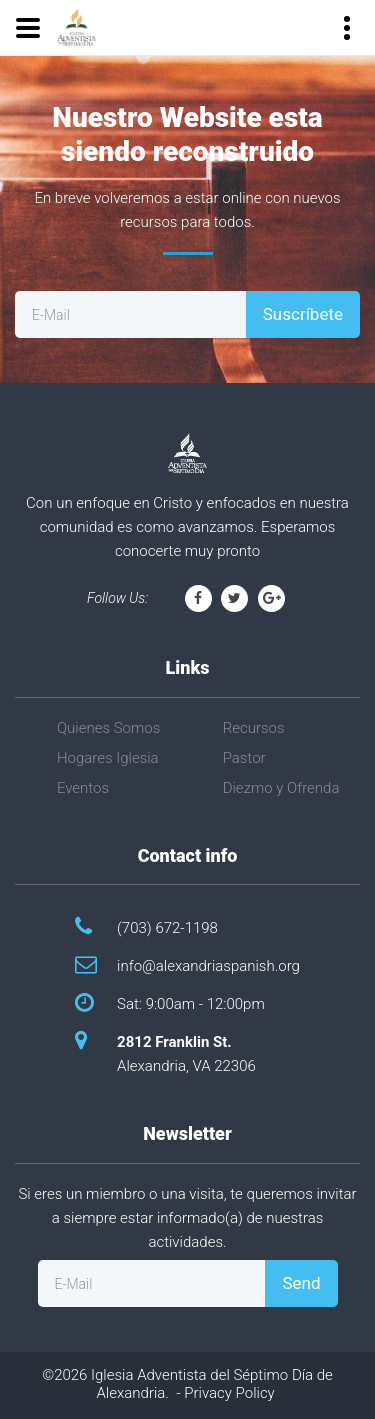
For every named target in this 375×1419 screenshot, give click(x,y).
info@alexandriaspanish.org (208, 966)
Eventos (83, 788)
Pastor (244, 758)
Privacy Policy (229, 1393)
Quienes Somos (108, 728)
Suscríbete (303, 314)
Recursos (254, 728)
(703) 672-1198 (167, 928)
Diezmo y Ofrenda (281, 788)
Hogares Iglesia (108, 758)
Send (301, 1283)
